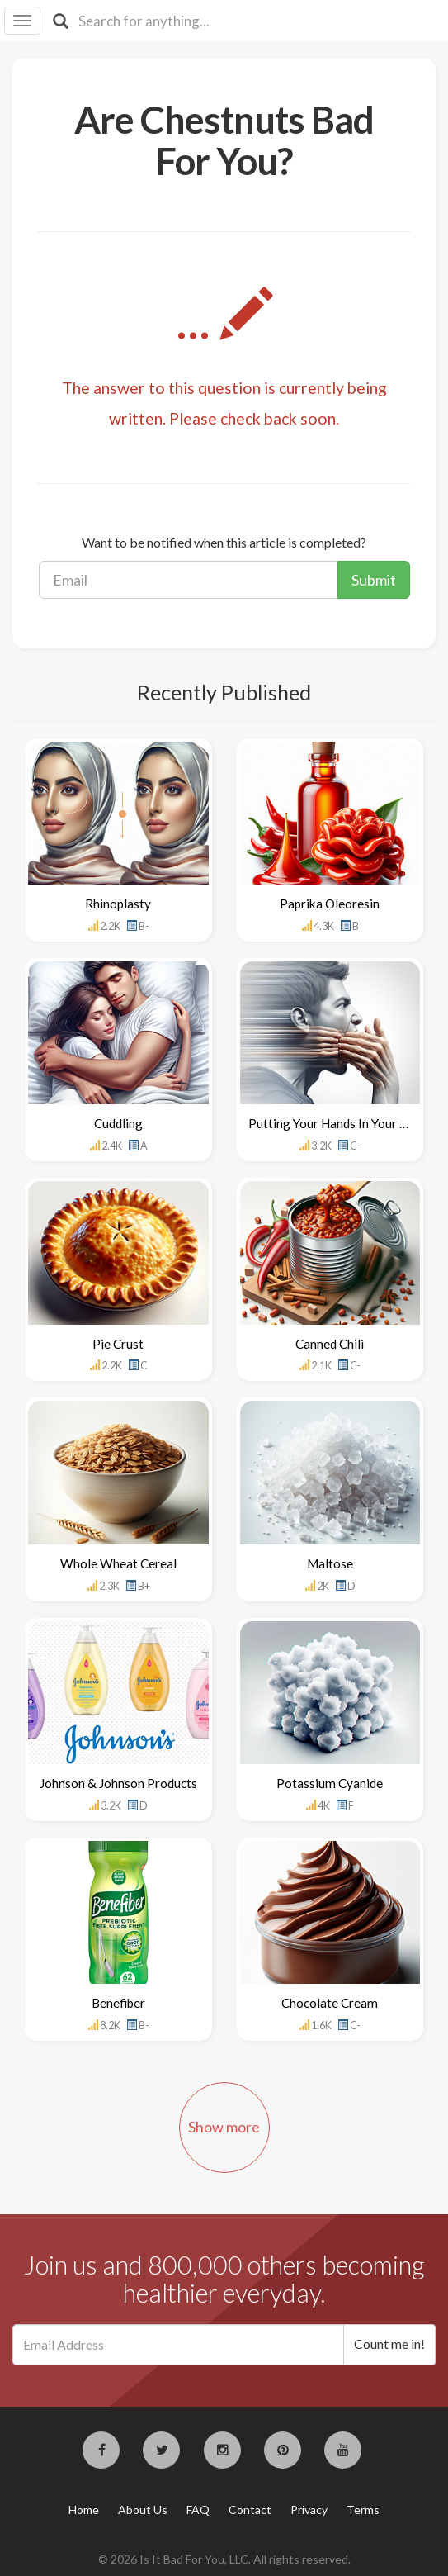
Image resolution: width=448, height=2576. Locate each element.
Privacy (309, 2509)
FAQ (198, 2509)
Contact (250, 2509)
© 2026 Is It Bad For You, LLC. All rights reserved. (224, 2559)
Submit (373, 580)
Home (83, 2509)
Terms (363, 2509)
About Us (142, 2509)
